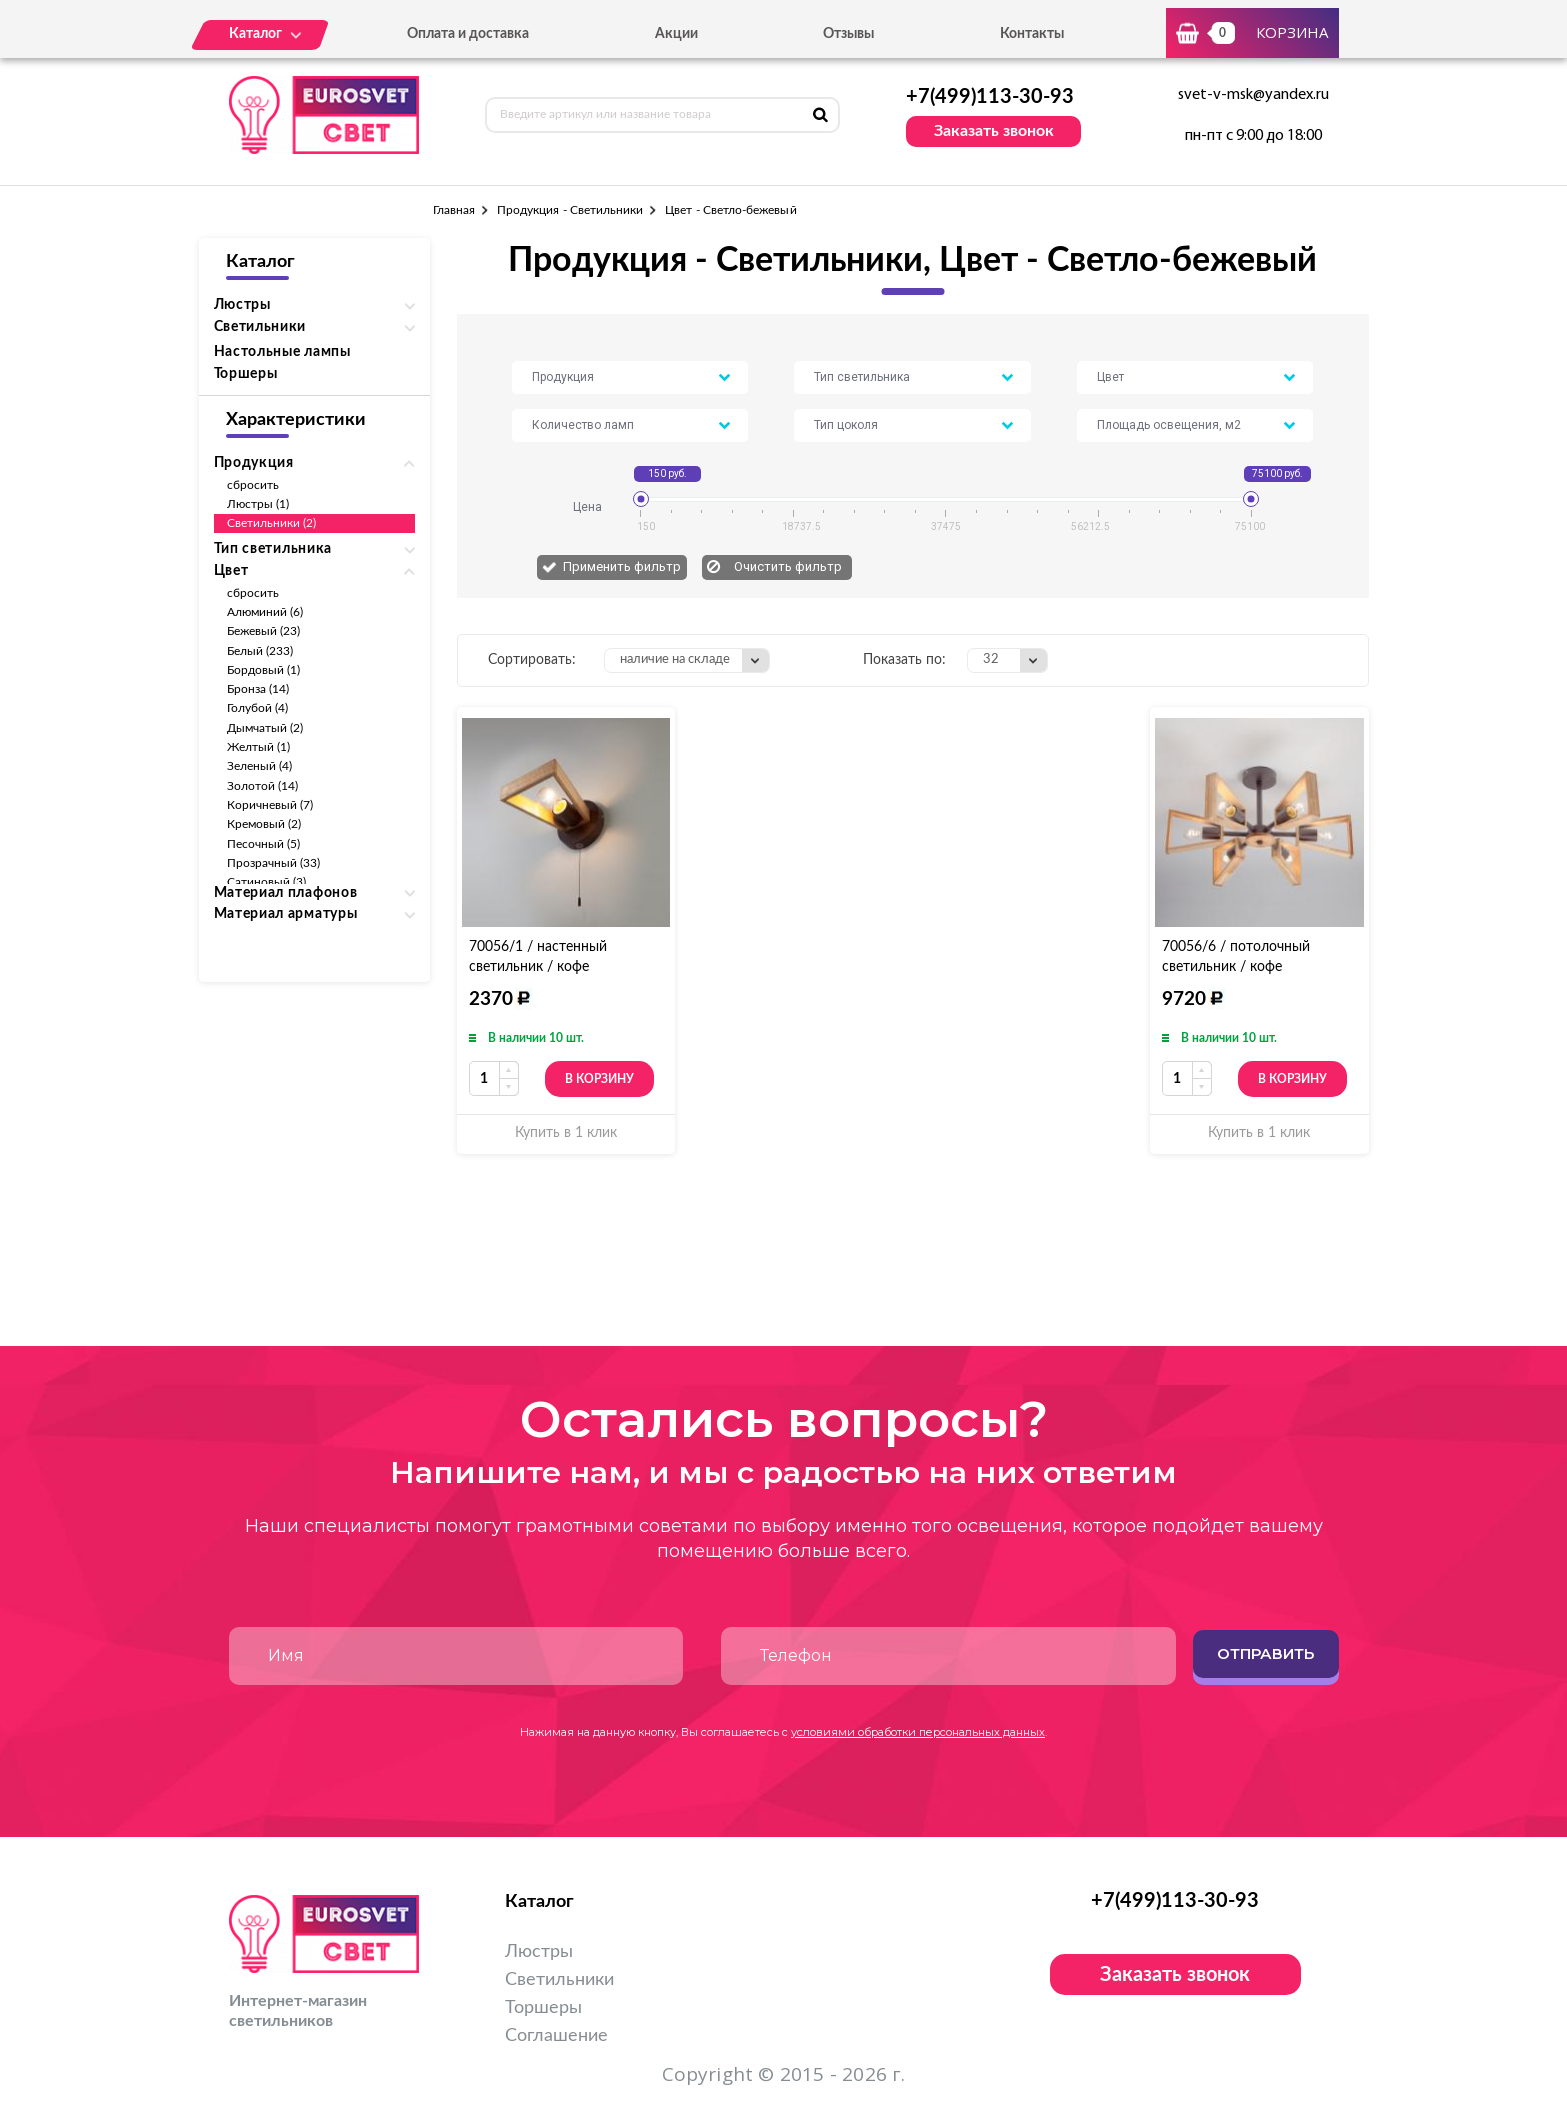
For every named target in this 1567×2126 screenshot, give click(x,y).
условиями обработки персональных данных (918, 1732)
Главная (454, 210)
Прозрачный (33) (274, 863)
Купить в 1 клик (566, 1133)
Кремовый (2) (264, 824)
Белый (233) (260, 651)
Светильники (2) (272, 523)
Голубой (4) (258, 708)
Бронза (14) (258, 689)
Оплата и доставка (468, 34)
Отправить (1265, 1653)
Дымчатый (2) (265, 728)
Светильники (559, 1980)
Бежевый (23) (264, 631)
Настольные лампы (282, 352)
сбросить (253, 485)
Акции (676, 34)
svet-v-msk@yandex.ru (1253, 95)
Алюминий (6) (265, 612)
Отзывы (848, 34)
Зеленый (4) (260, 766)
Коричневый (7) (270, 805)
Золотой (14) (263, 786)
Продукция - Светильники (570, 210)
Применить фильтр (622, 566)
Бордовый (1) (264, 670)
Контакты (1032, 34)
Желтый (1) (259, 747)
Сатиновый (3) (267, 882)
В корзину (599, 1079)
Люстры (539, 1952)
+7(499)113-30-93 (990, 97)
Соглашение (556, 2036)
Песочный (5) (264, 844)
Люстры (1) (258, 504)
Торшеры (246, 374)
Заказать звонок (994, 131)
